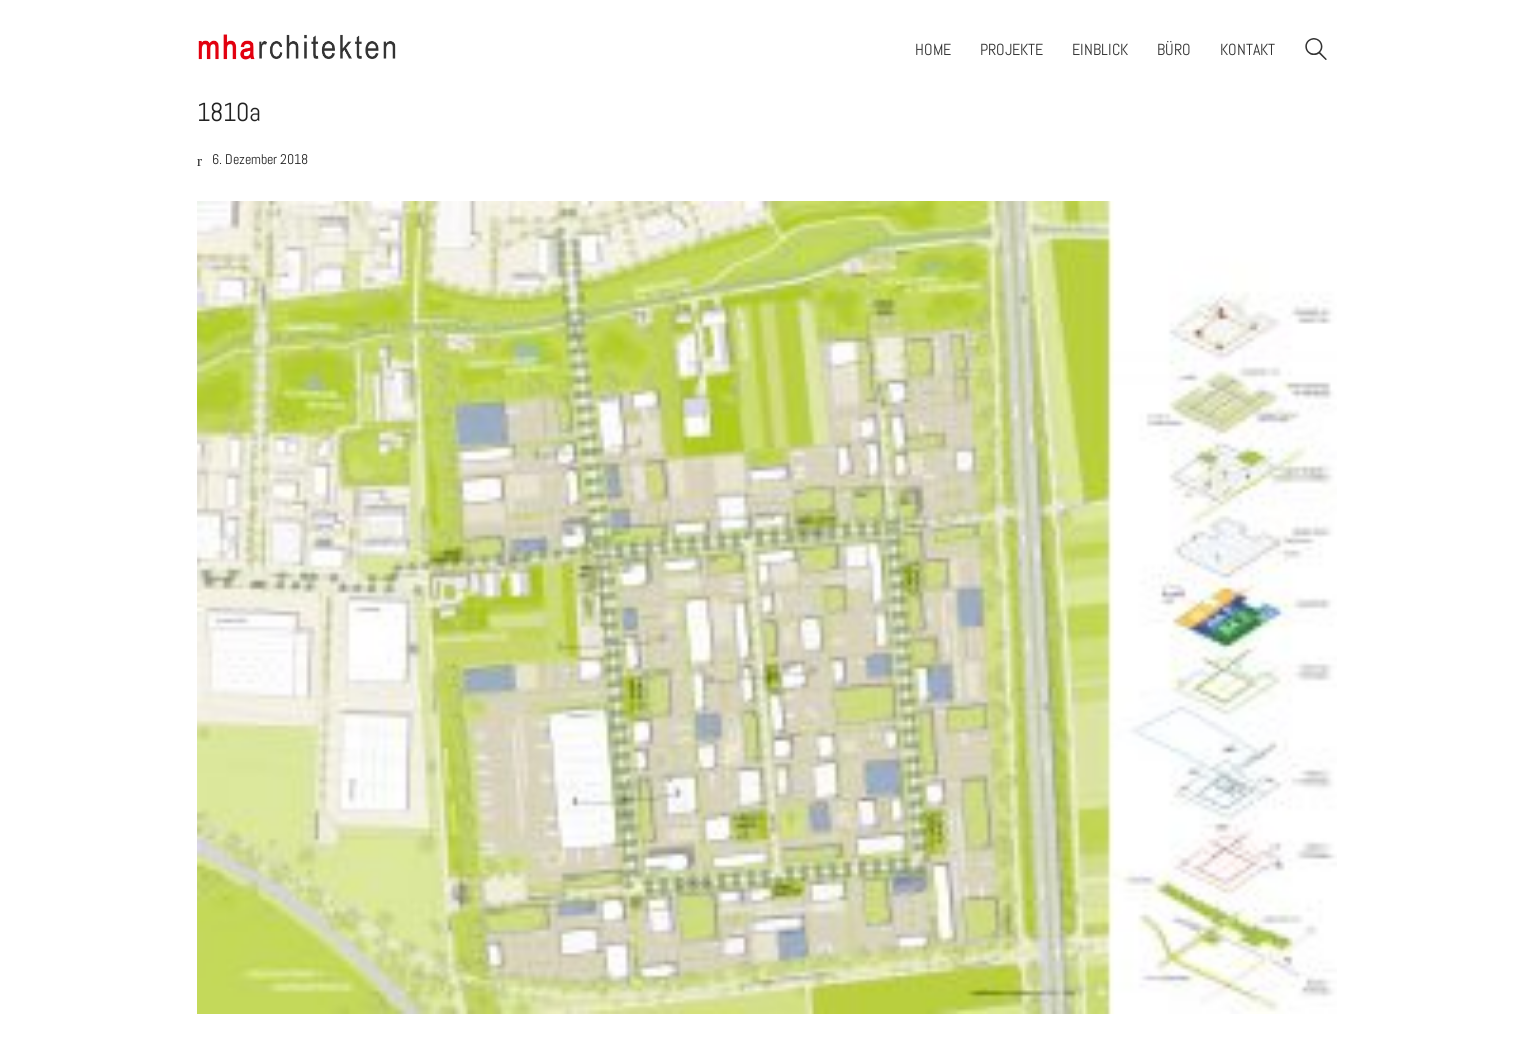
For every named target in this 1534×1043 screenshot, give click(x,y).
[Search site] (1316, 51)
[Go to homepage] (297, 49)
